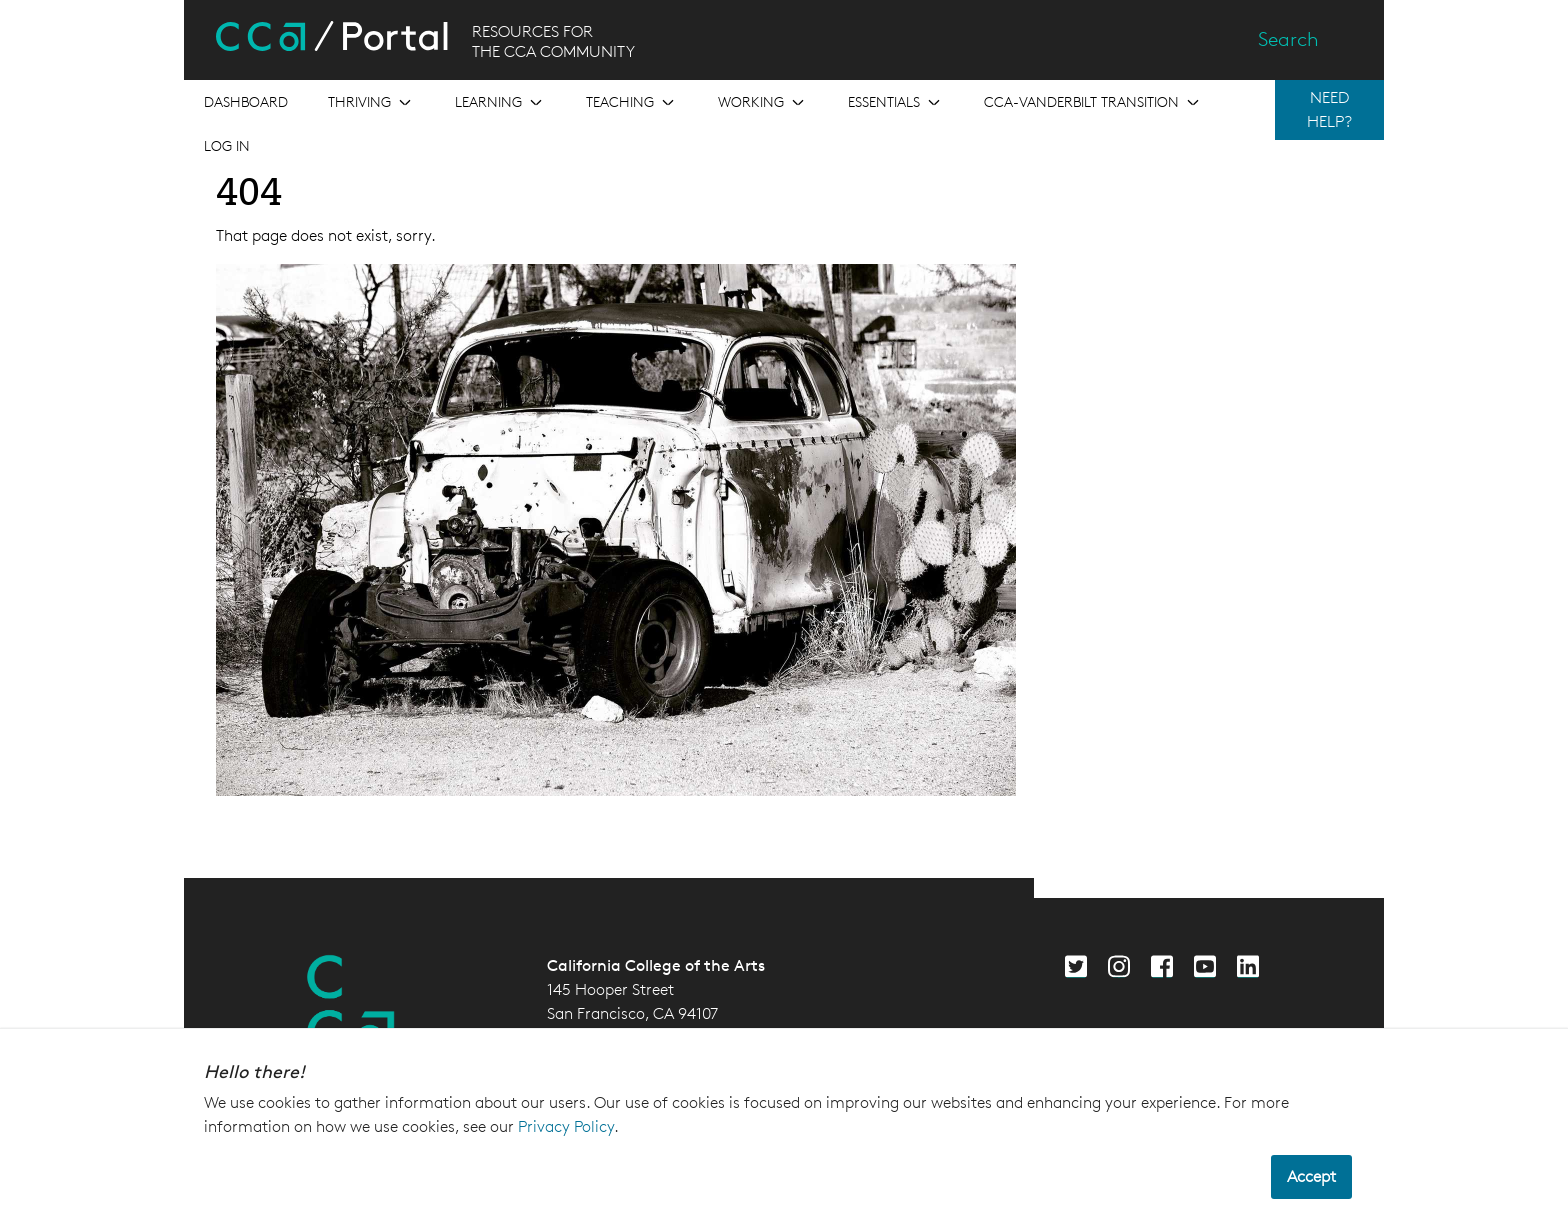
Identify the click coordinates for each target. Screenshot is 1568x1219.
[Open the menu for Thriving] (371, 102)
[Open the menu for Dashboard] (246, 102)
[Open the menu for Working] (763, 102)
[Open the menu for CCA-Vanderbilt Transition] (1093, 102)
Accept (1311, 1176)
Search (1288, 39)
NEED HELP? (1329, 109)
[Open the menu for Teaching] (632, 102)
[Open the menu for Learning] (500, 102)
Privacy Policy (566, 1126)
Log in (227, 145)
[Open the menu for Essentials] (896, 102)
